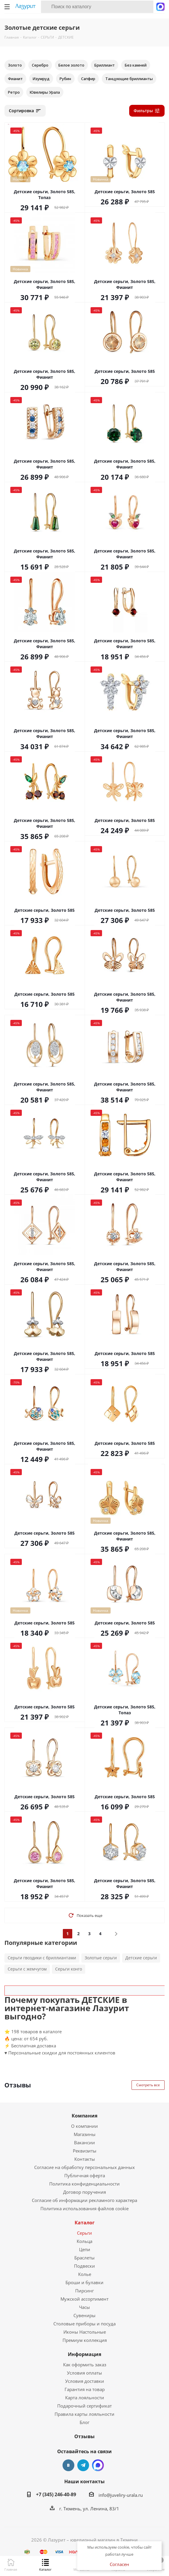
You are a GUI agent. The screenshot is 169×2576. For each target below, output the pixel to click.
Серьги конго (68, 1969)
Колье (84, 2274)
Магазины (85, 2134)
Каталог (85, 2222)
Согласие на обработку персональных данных (84, 2167)
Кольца (84, 2241)
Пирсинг (84, 2291)
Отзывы (84, 2436)
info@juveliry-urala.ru (121, 2495)
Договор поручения (84, 2192)
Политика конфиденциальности (84, 2184)
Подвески (84, 2266)
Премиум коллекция (85, 2340)
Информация (84, 2354)
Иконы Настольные (84, 2332)
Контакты (84, 2159)
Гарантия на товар (85, 2389)
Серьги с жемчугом (27, 1969)
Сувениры (84, 2315)
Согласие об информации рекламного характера (84, 2200)
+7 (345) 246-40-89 (56, 2494)
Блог (84, 2422)
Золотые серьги (101, 1957)
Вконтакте (68, 2465)
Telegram (83, 2465)
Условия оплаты (84, 2373)
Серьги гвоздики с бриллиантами (42, 1957)
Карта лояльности (84, 2397)
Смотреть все (148, 2084)
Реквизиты (84, 2151)
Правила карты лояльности (84, 2414)
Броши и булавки (84, 2282)
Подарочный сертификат (84, 2406)
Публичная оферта (84, 2175)
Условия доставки (84, 2381)
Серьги (84, 2233)
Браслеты (84, 2258)
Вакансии (84, 2142)
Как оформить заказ (84, 2364)
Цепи (84, 2249)
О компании (84, 2126)
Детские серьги (141, 1957)
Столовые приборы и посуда (84, 2324)
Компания (84, 2115)
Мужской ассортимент (84, 2299)
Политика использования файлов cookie (84, 2208)
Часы (84, 2307)
